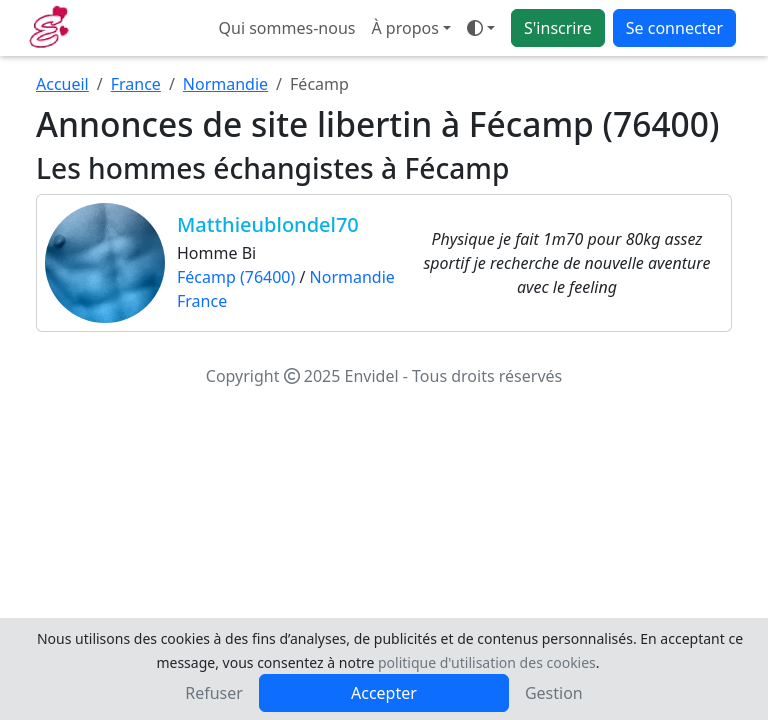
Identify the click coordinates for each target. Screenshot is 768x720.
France (136, 84)
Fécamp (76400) (236, 277)
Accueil (62, 84)
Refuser (214, 693)
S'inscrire (558, 28)
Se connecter (674, 28)
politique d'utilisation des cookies (487, 662)
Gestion (554, 693)
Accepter (384, 693)
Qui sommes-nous (287, 28)
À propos (404, 28)
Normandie (225, 84)
